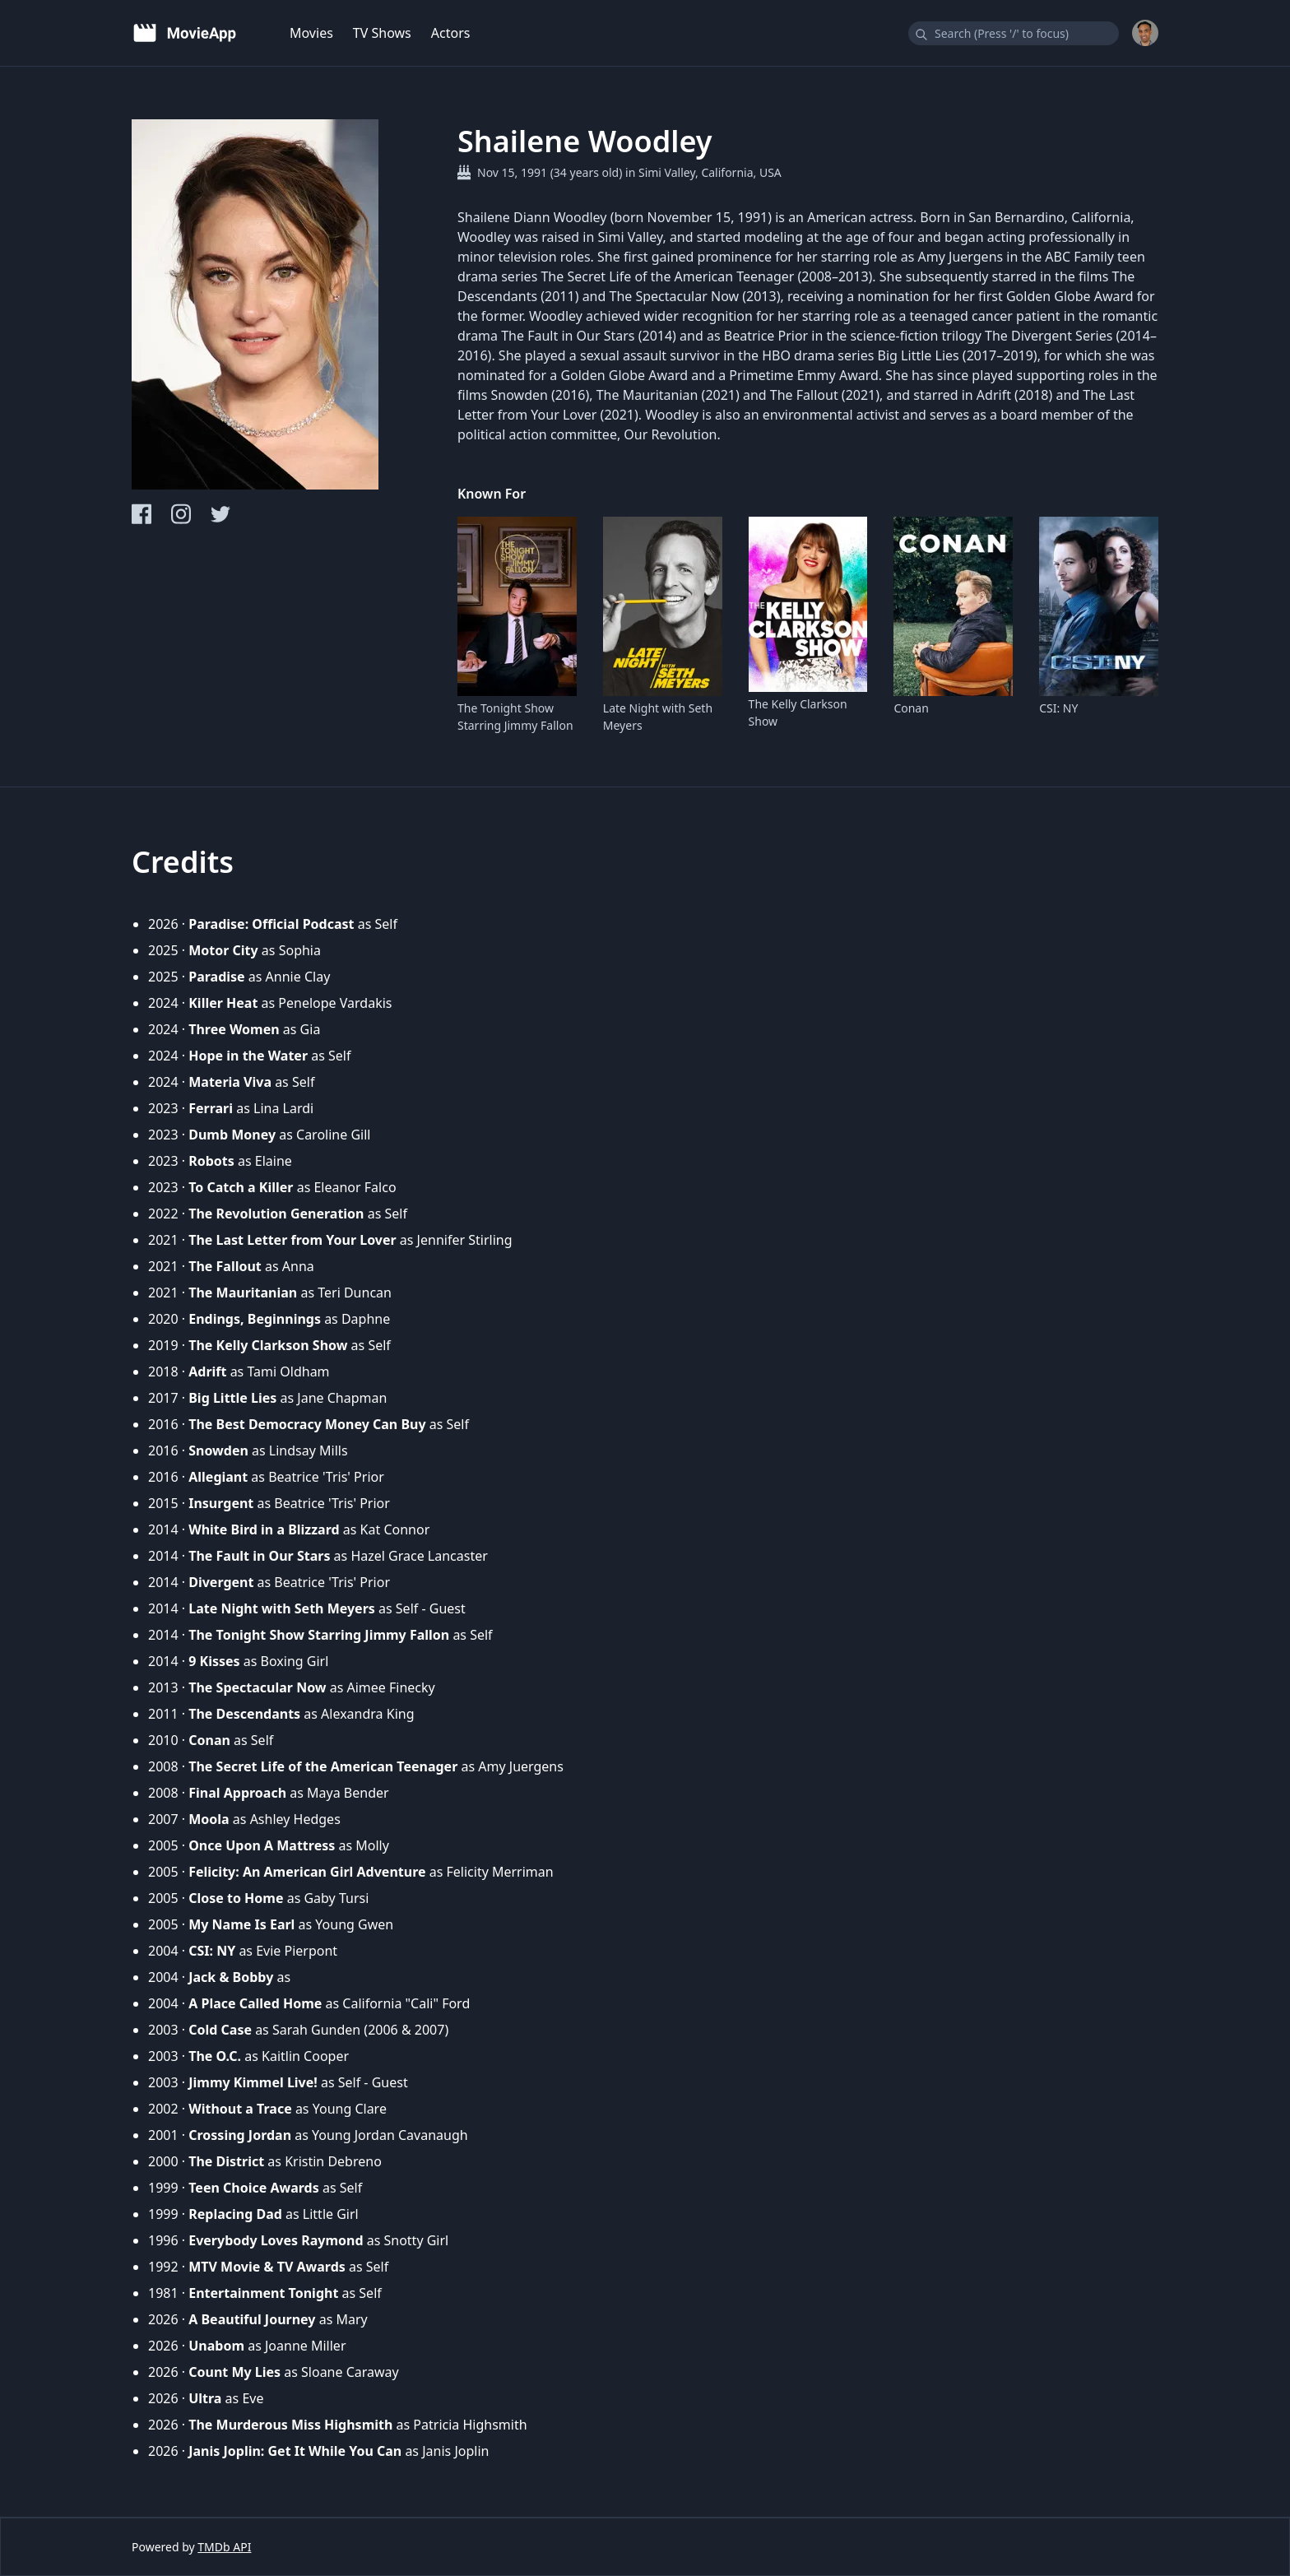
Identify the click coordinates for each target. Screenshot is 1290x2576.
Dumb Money (232, 1135)
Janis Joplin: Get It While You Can (294, 2451)
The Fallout (225, 1266)
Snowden (218, 1450)
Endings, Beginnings (254, 1319)
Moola (208, 1819)
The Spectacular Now (257, 1687)
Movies (311, 33)
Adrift (207, 1371)
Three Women (233, 1029)
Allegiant (218, 1477)
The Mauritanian (242, 1292)
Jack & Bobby (230, 1977)
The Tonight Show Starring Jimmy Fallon (515, 716)
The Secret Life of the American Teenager (322, 1766)
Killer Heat (223, 1003)
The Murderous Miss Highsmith (290, 2425)
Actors (451, 33)
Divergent (220, 1582)
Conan (910, 708)
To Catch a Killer (240, 1187)
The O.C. (214, 2056)
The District (226, 2161)
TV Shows (382, 33)
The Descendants (244, 1714)
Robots (211, 1161)
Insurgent (220, 1503)
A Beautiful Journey (251, 2319)
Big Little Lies (232, 1398)
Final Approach (237, 1793)
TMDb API (224, 2547)
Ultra (204, 2398)
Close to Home (235, 1898)
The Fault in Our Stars (259, 1556)
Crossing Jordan (239, 2135)
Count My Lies (234, 2372)
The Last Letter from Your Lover (292, 1240)
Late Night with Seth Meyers (657, 716)
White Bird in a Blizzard (263, 1529)
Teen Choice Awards (253, 2188)
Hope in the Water (248, 1056)
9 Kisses (213, 1661)
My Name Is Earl (241, 1924)
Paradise (216, 977)
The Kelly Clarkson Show (798, 712)
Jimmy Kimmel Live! (253, 2082)
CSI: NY (1058, 708)
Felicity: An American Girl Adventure (306, 1872)
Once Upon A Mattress (261, 1845)
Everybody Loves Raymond (275, 2240)
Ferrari (210, 1108)
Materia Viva (229, 1082)
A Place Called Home (255, 2003)
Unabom (216, 2346)
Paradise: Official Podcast (271, 924)
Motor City (223, 950)
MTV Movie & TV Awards (267, 2267)
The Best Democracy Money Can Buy (306, 1424)
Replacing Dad (235, 2214)
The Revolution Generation (276, 1213)
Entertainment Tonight (263, 2293)
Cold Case (220, 2030)
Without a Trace (240, 2109)
